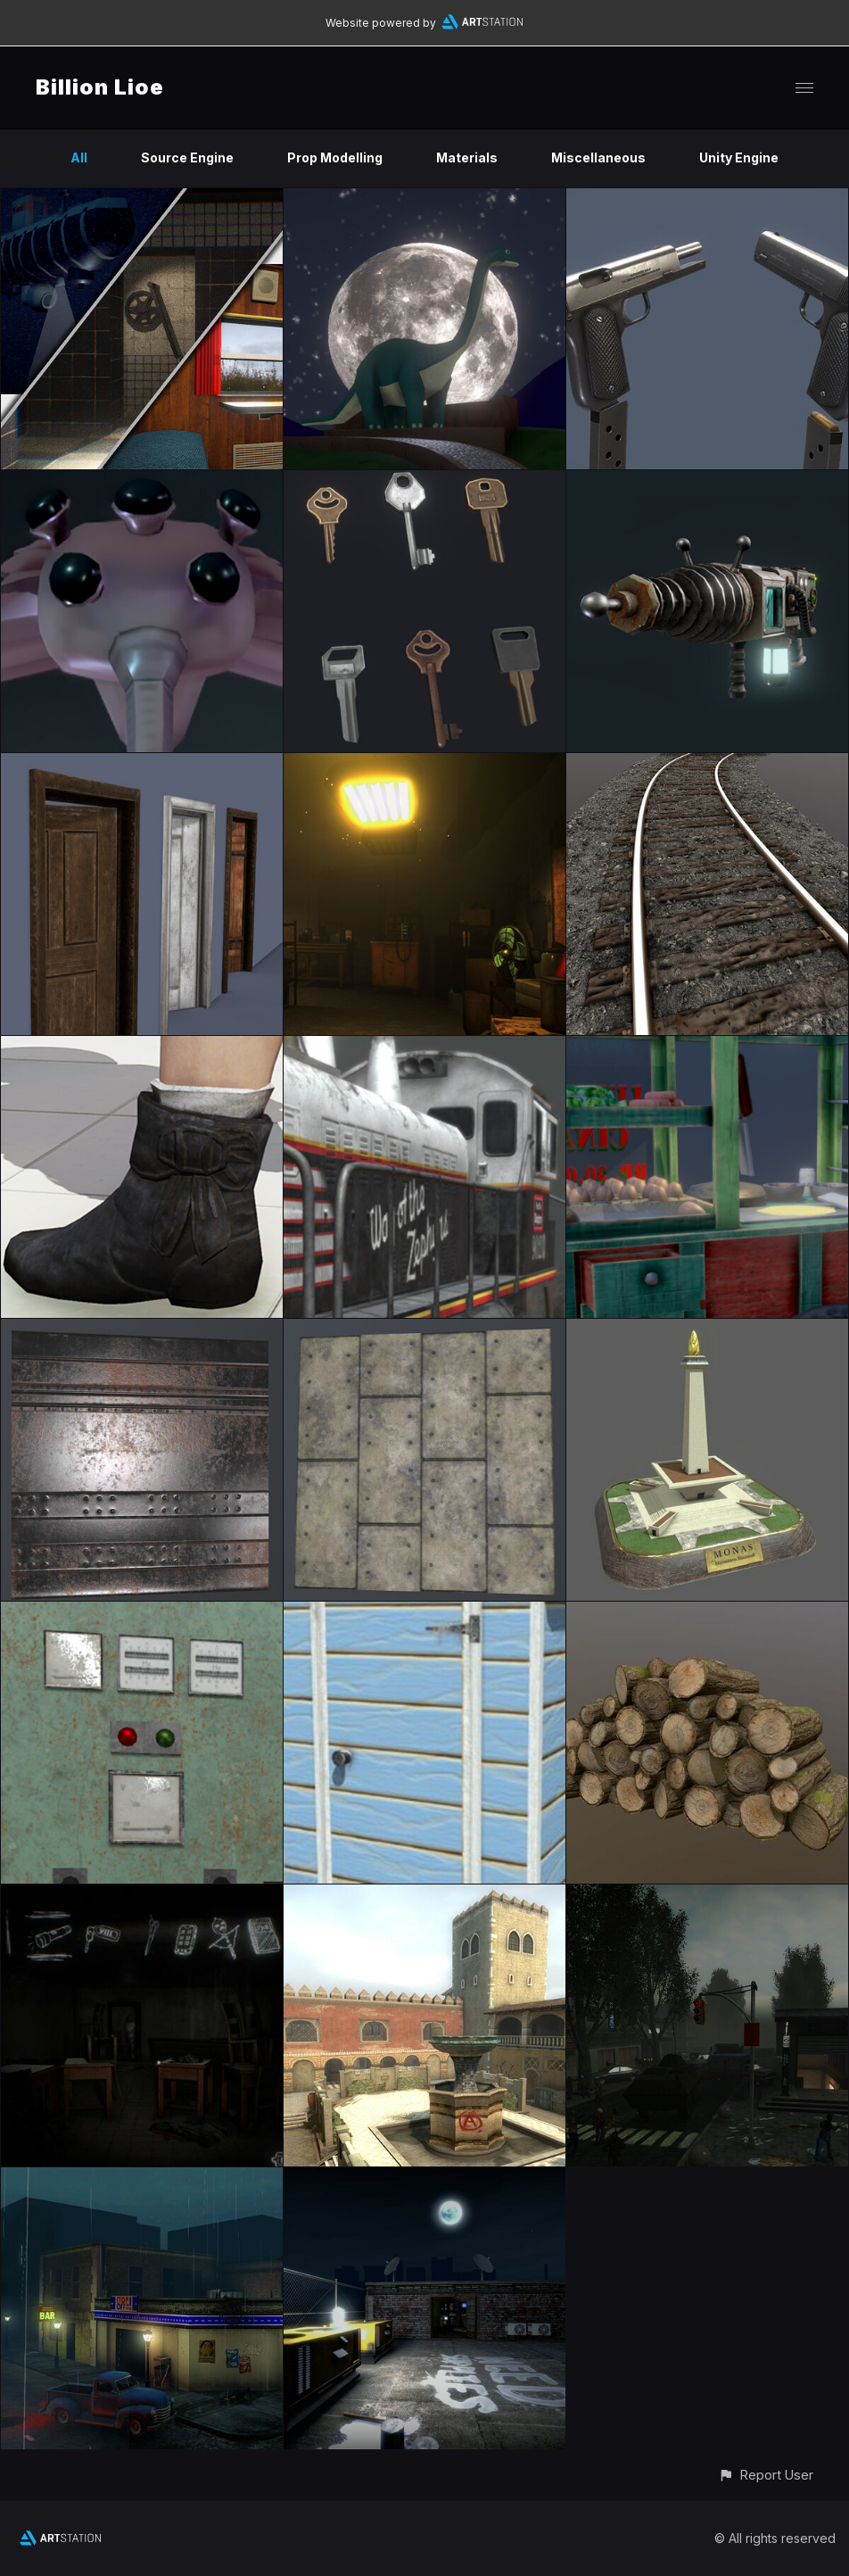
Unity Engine (739, 157)
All (78, 157)
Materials (467, 157)
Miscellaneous (598, 157)
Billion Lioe (100, 87)
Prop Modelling (335, 157)
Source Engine (187, 157)
